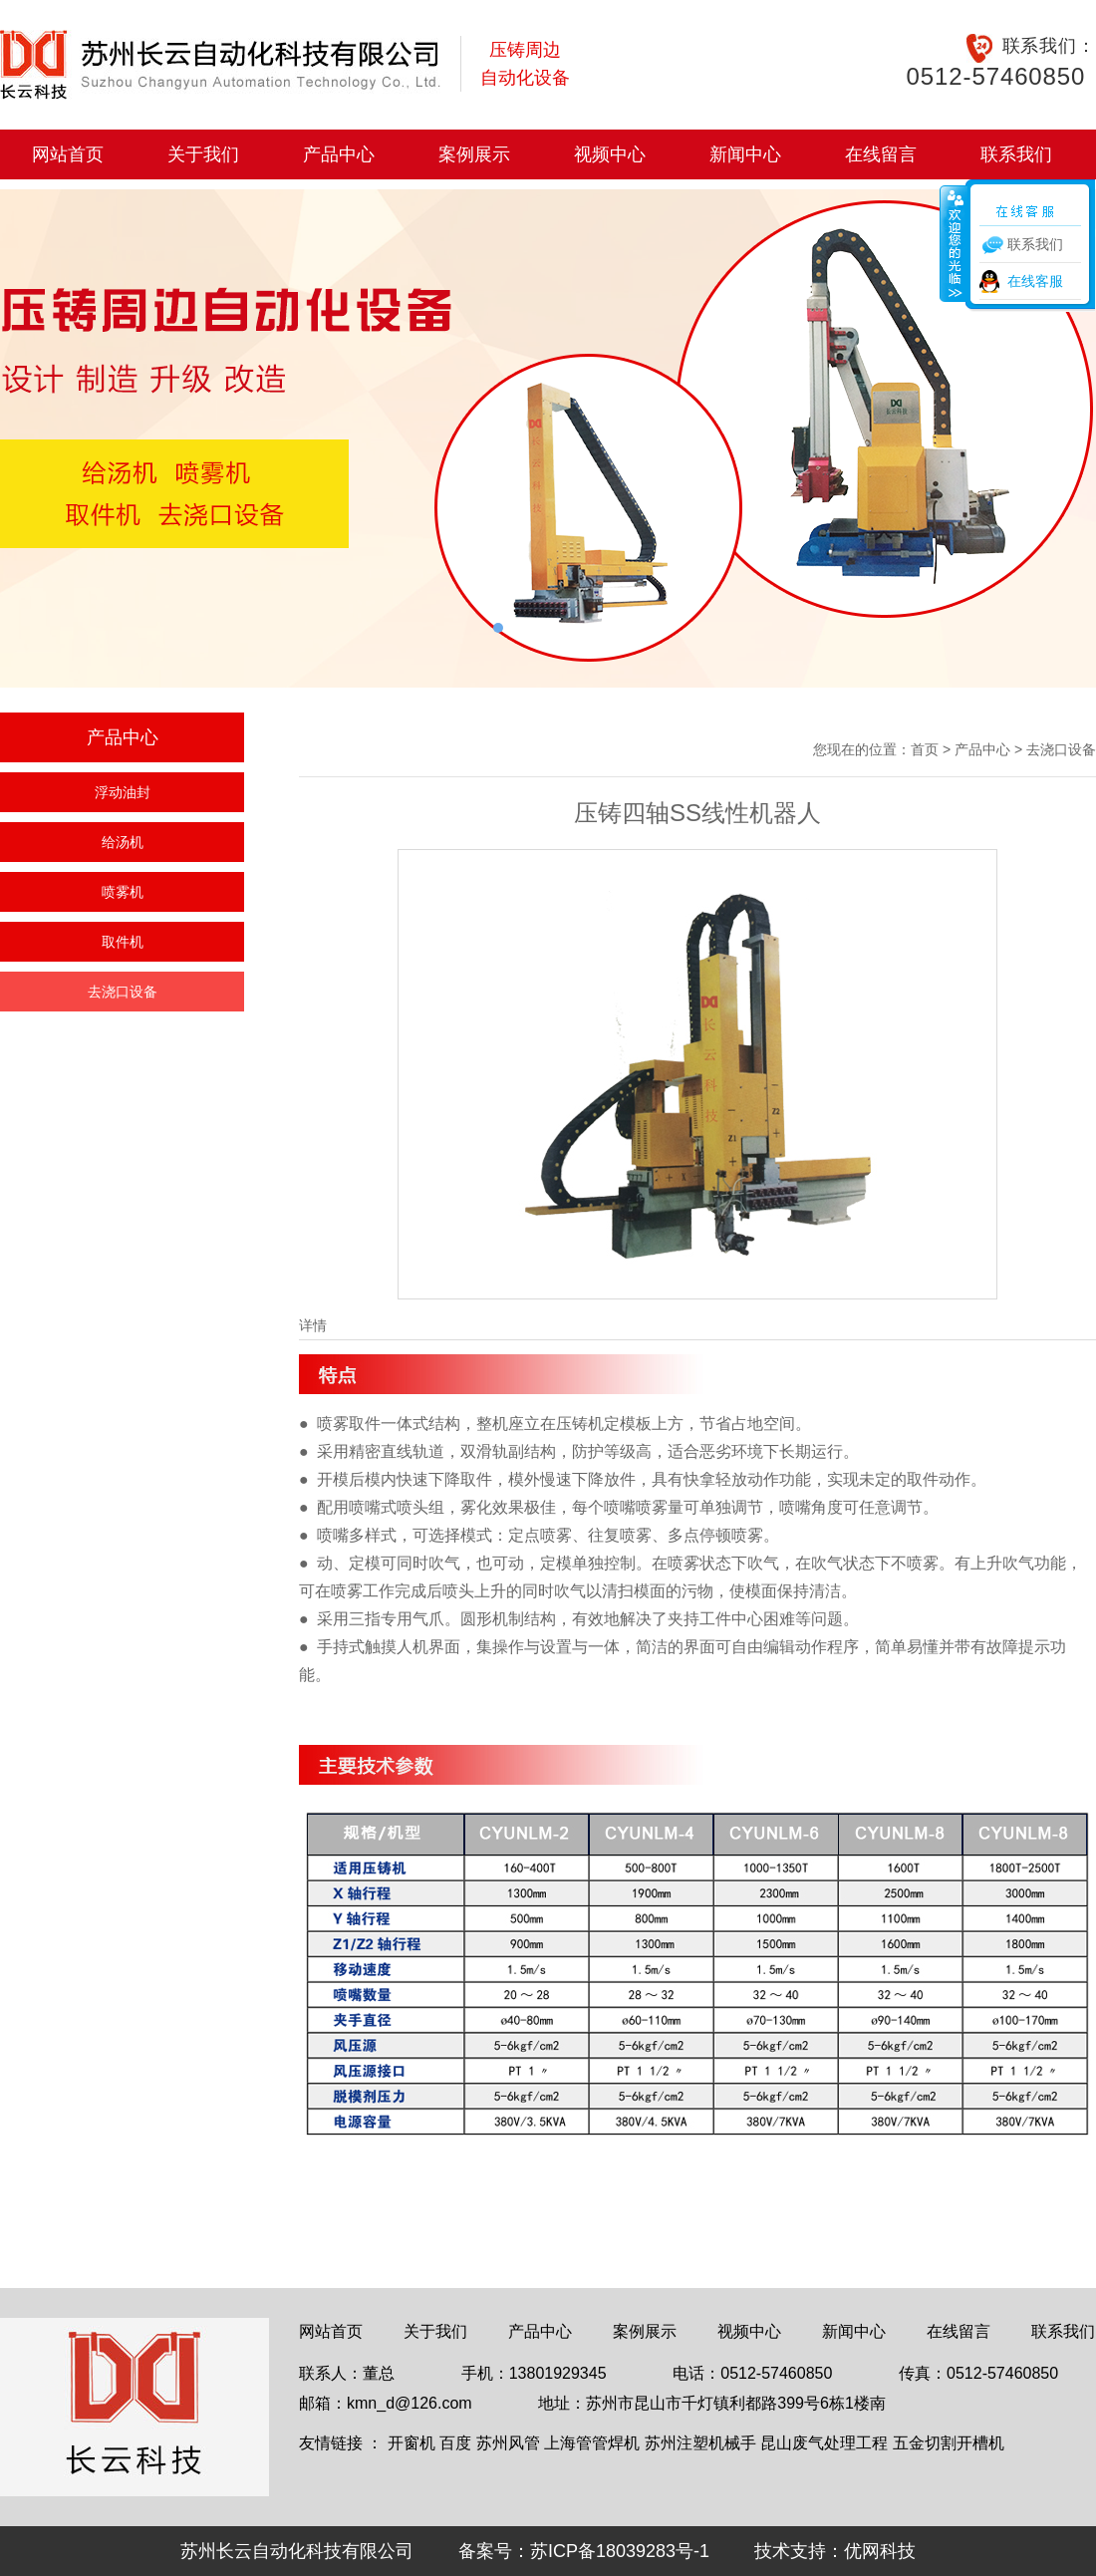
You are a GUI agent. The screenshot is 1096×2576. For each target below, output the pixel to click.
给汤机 (122, 842)
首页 (925, 749)
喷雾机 (122, 892)
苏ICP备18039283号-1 (619, 2551)
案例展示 (474, 154)
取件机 (122, 942)
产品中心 (339, 154)
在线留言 (881, 154)
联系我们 (1016, 154)
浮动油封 (122, 792)
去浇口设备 (122, 992)
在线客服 (1035, 281)
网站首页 (68, 154)
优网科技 (880, 2551)
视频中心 (610, 154)
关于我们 (203, 154)
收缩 (953, 243)
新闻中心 (745, 154)
